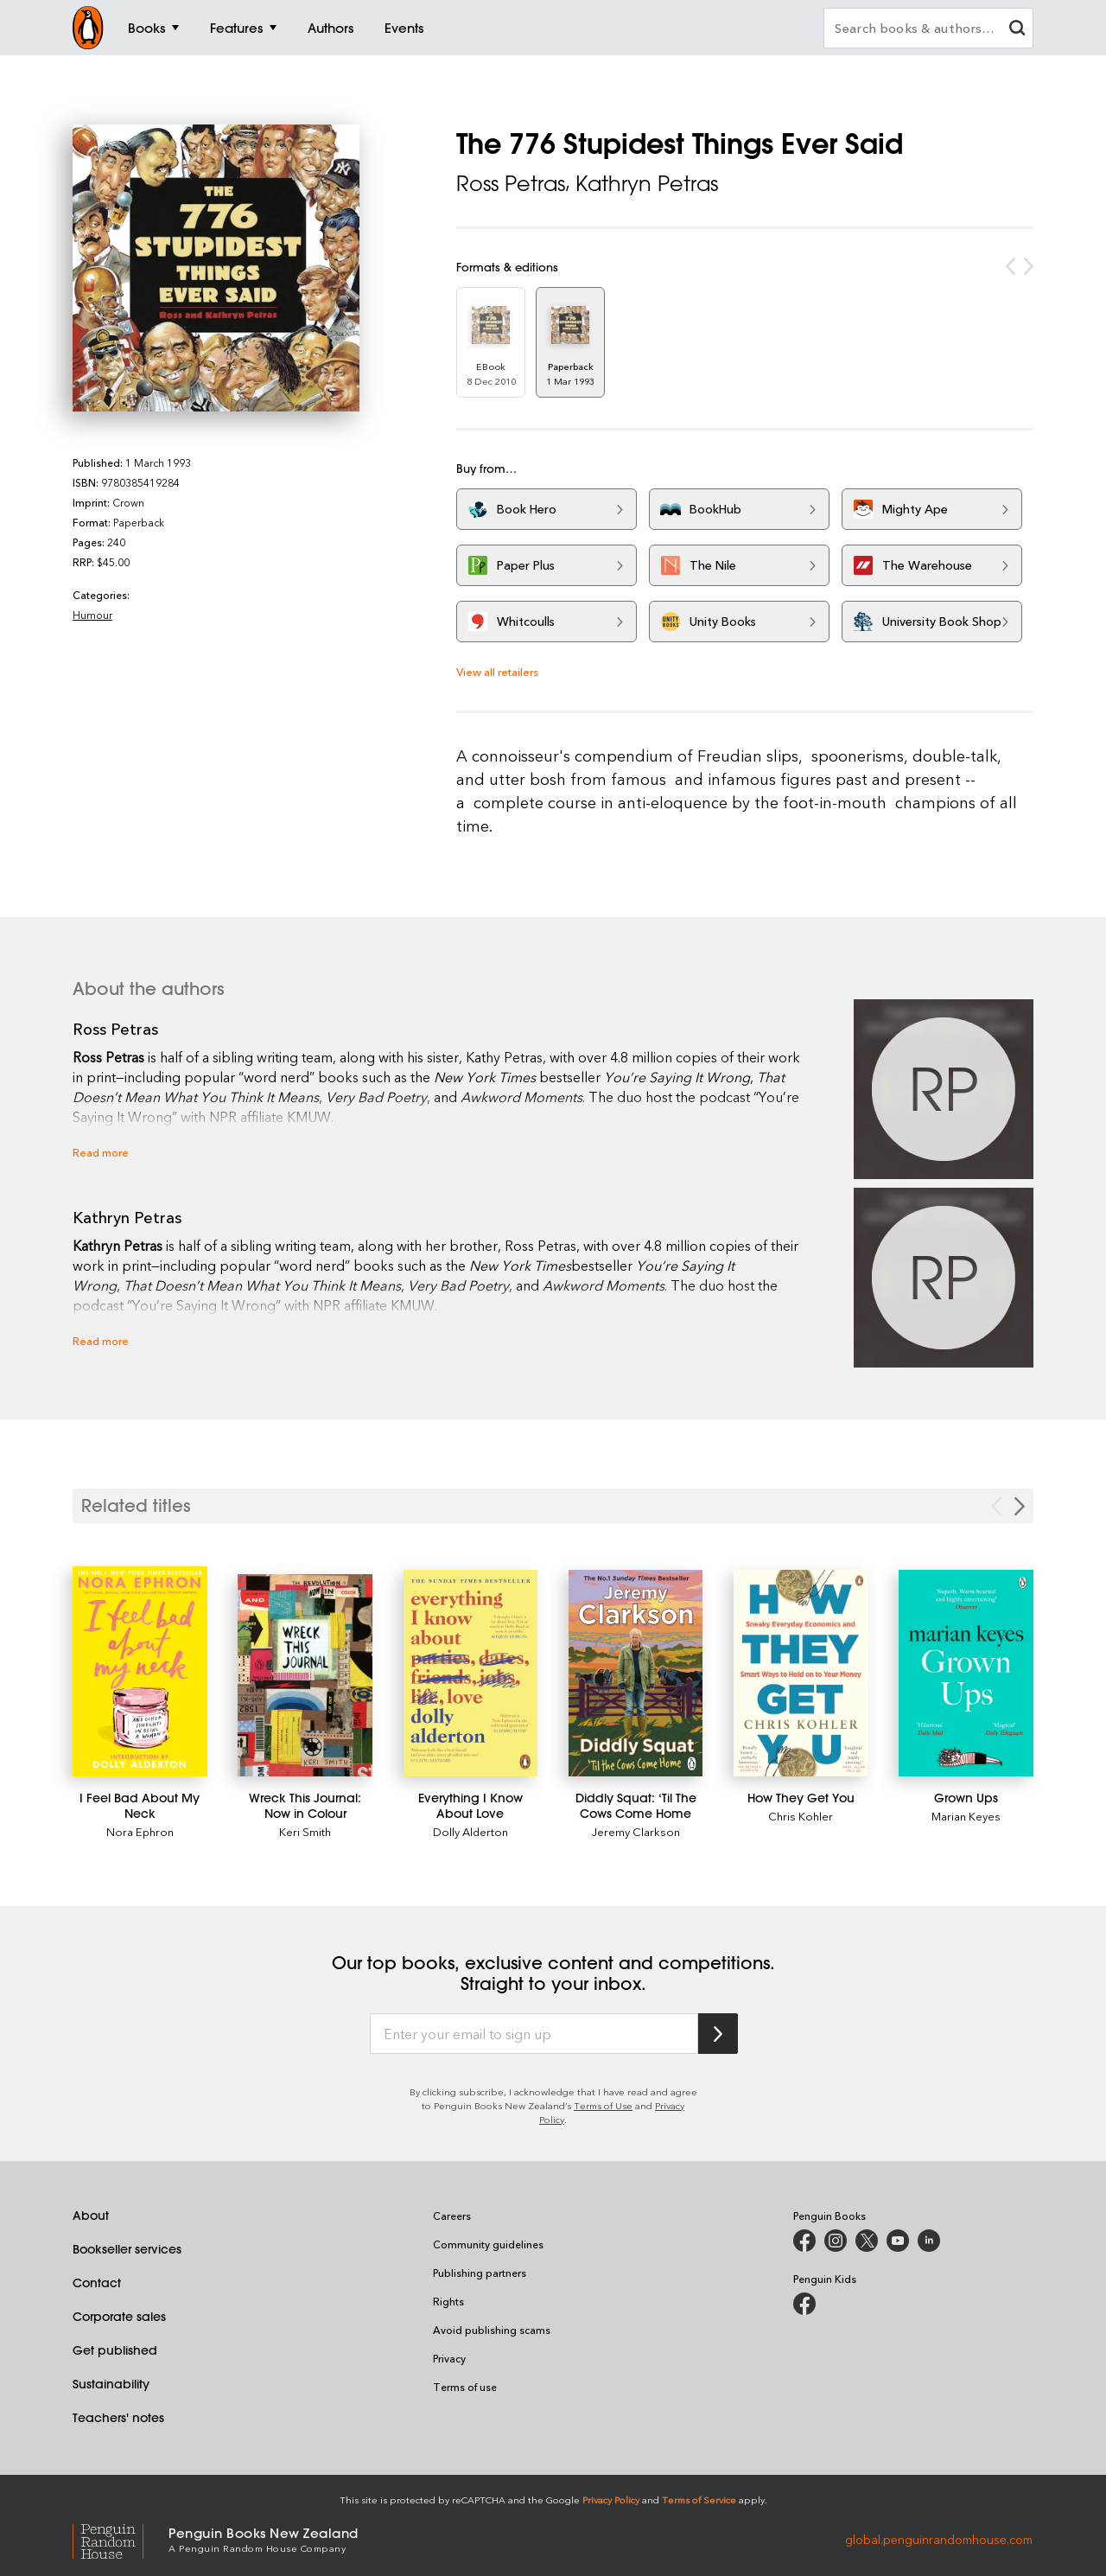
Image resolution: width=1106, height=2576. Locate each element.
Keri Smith (305, 1831)
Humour (92, 614)
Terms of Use (603, 2105)
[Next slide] (1019, 1506)
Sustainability (111, 2384)
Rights (448, 2301)
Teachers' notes (118, 2418)
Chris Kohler (800, 1816)
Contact (97, 2283)
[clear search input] (1017, 30)
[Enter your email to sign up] (534, 2034)
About (91, 2215)
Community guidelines (488, 2244)
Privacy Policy (610, 2499)
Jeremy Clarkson (636, 1831)
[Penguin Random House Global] (120, 2539)
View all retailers (497, 671)
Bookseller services (127, 2249)
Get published (115, 2350)
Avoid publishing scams (491, 2329)
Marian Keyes (966, 1816)
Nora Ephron (140, 1831)
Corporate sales (119, 2316)
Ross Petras (510, 183)
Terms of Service (699, 2499)
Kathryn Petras (646, 183)
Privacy (449, 2358)
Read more (101, 1152)
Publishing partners (479, 2272)
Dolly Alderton (470, 1831)
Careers (452, 2215)
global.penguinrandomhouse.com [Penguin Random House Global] (939, 2538)
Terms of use (465, 2386)
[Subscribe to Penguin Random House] (718, 2033)
